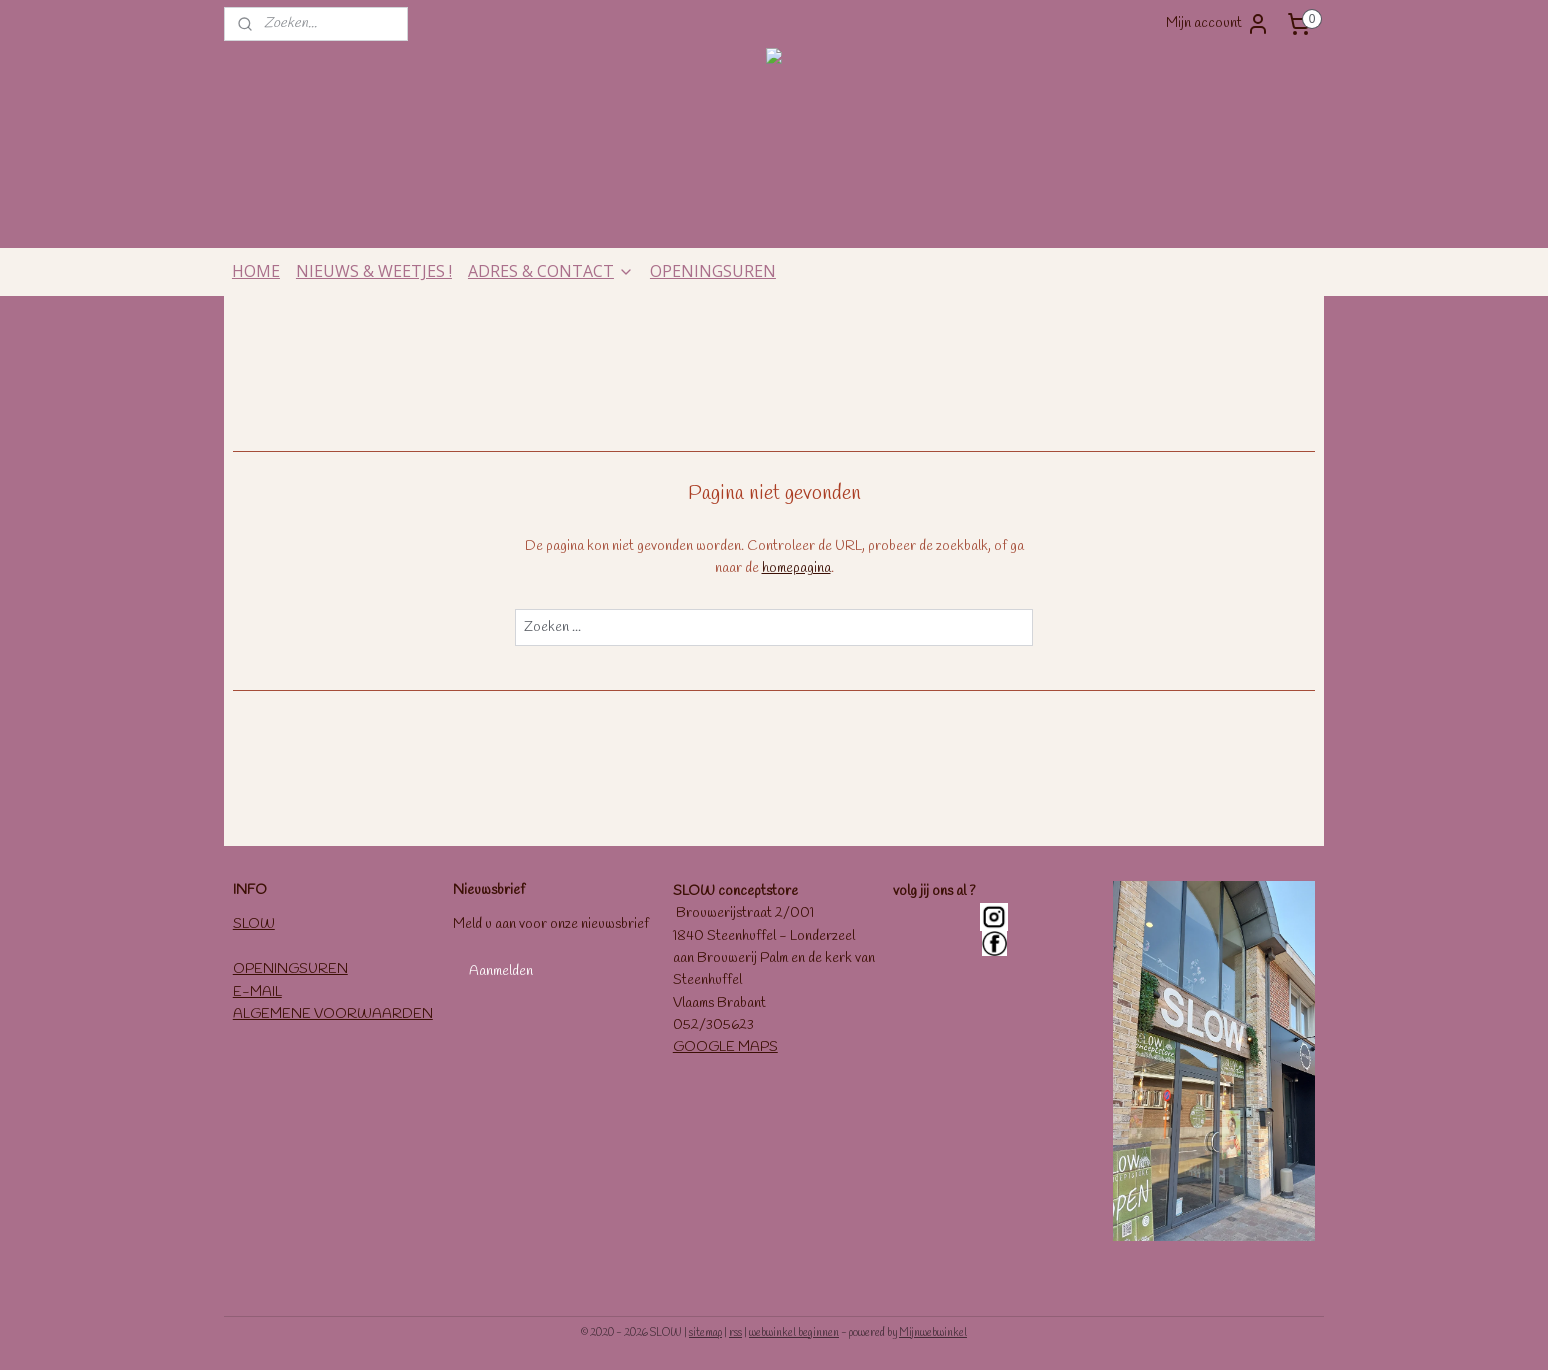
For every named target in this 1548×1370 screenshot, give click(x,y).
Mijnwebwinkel (933, 1333)
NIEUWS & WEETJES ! (374, 271)
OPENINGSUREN (713, 271)
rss (735, 1333)
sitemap (705, 1333)
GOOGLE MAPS (725, 1047)
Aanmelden (501, 971)
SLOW (254, 924)
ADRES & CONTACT (551, 271)
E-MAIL (257, 992)
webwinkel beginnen (794, 1333)
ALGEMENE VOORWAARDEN (333, 1014)
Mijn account (1218, 24)
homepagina (796, 568)
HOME (256, 271)
